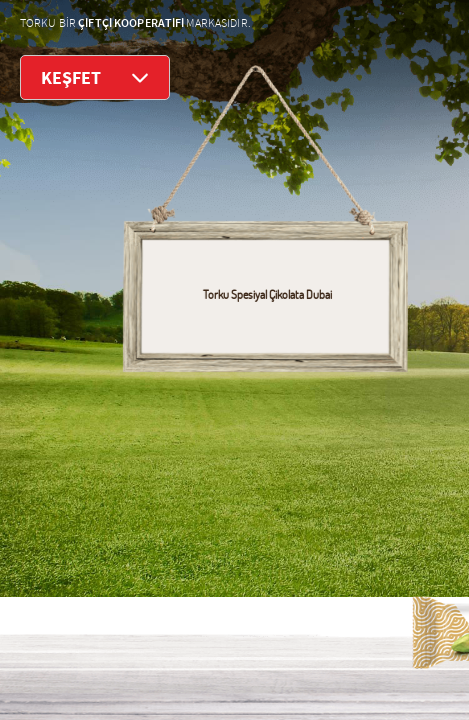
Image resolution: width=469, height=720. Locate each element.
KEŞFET (95, 77)
